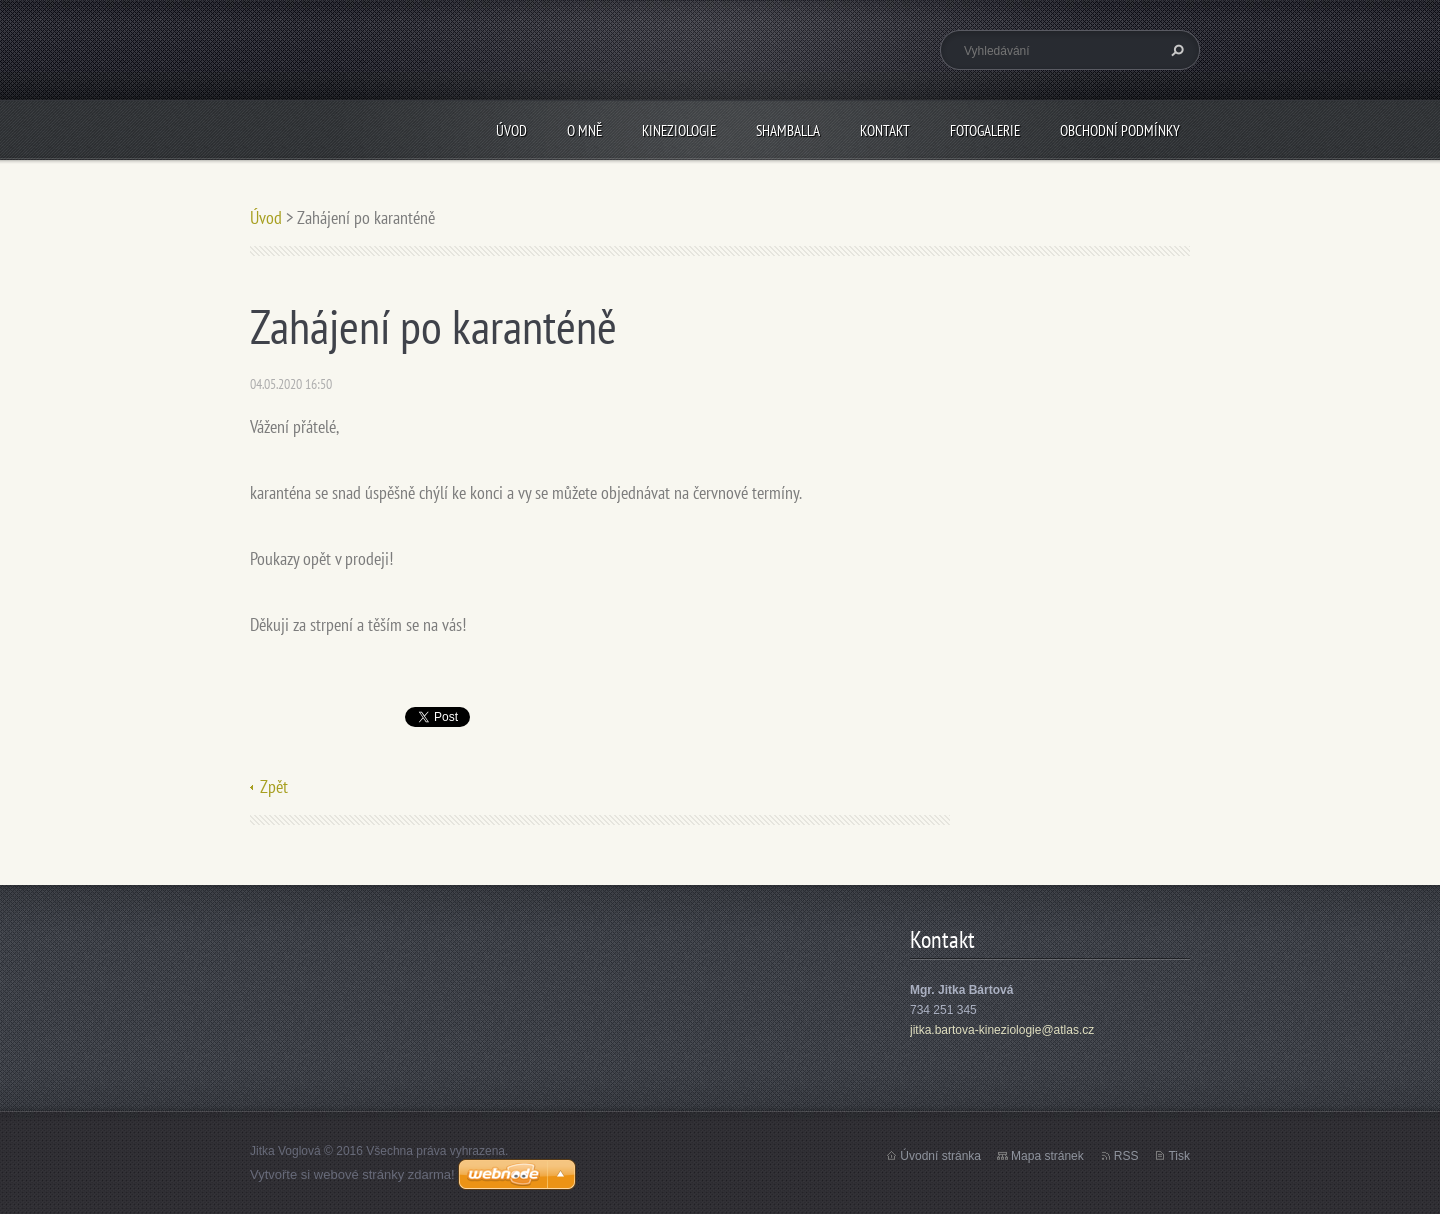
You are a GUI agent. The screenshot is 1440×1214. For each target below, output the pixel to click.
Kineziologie (679, 130)
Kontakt (885, 130)
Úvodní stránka (940, 1156)
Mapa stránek (1047, 1156)
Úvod (511, 130)
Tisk (1179, 1156)
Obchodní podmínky (1120, 130)
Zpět (274, 786)
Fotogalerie (985, 130)
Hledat (1175, 50)
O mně (584, 130)
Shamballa (788, 130)
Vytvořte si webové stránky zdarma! (352, 1174)
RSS (1126, 1156)
